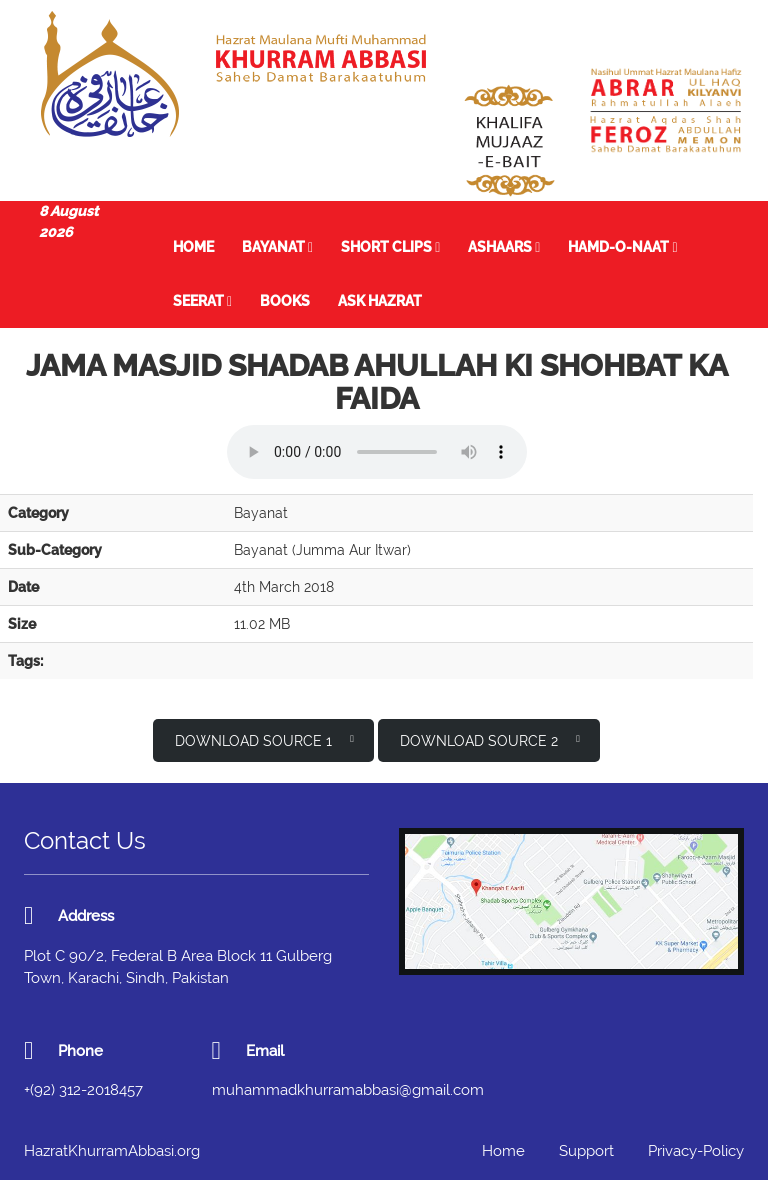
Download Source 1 (264, 739)
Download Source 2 (490, 739)
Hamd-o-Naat (622, 247)
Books (285, 301)
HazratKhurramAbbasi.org (112, 1151)
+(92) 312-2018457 (83, 1090)
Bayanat (277, 247)
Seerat (202, 301)
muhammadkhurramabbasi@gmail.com (348, 1090)
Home (193, 247)
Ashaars (504, 247)
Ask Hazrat (380, 301)
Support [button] (586, 1151)
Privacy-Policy (696, 1151)
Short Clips (390, 247)
